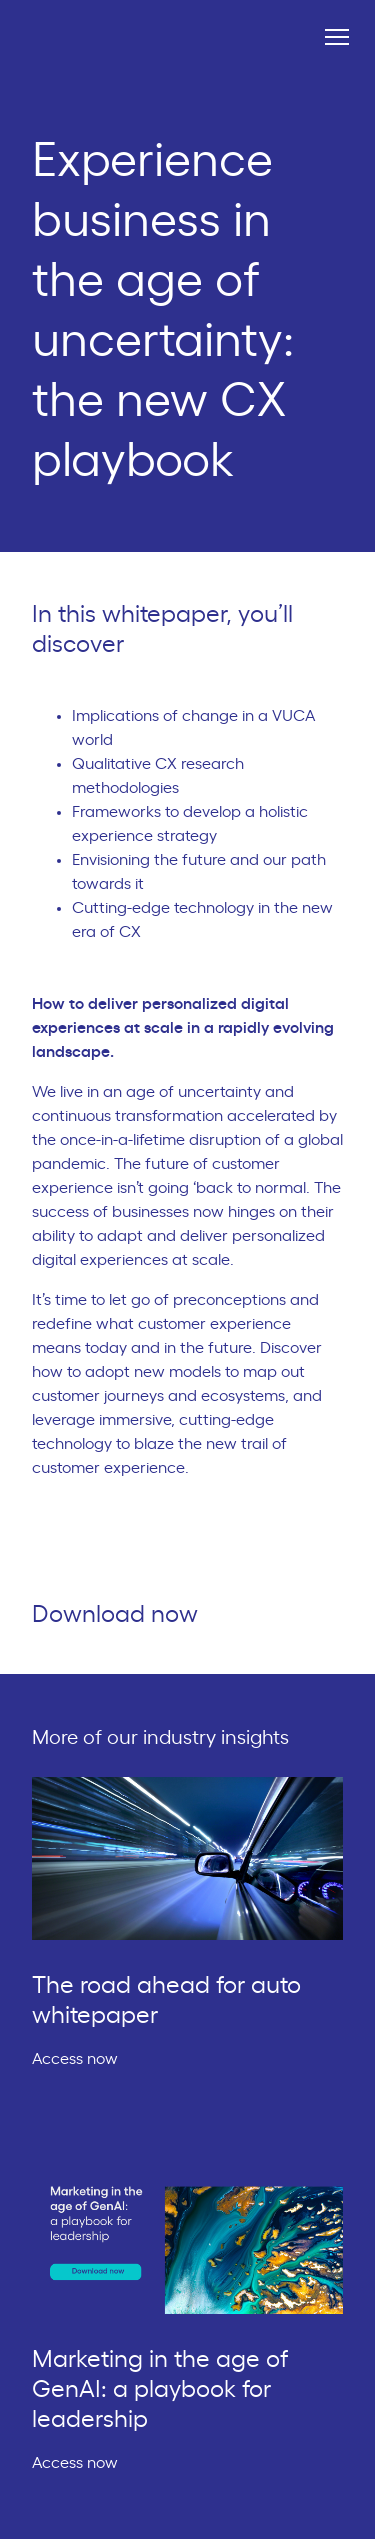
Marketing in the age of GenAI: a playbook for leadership (160, 2390)
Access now (83, 2059)
